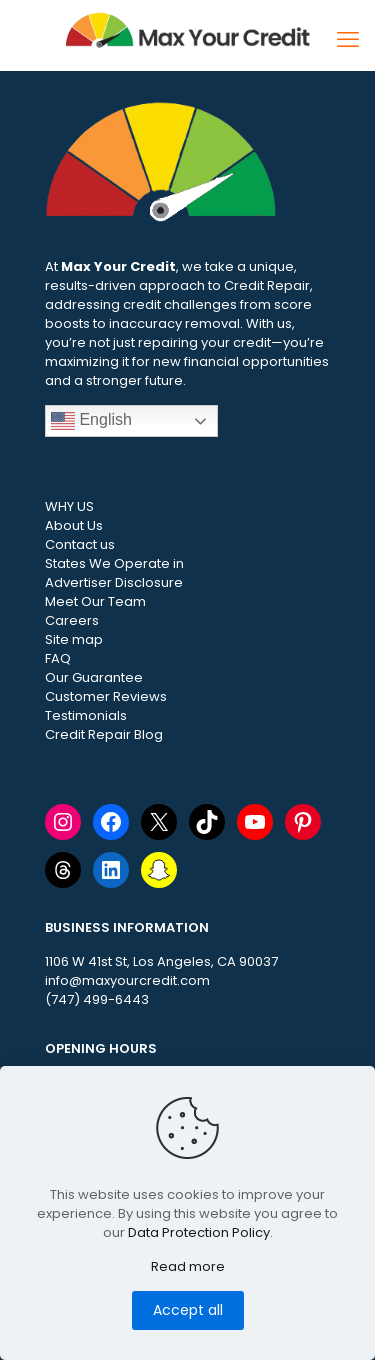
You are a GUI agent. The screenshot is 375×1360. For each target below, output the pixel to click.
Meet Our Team (95, 601)
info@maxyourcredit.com (127, 980)
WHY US (69, 506)
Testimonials (86, 715)
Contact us (80, 544)
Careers (72, 620)
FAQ (58, 658)
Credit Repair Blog (104, 734)
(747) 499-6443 (97, 999)
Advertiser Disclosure (114, 582)
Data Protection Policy (199, 1232)
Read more (188, 1266)
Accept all (188, 1310)
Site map (74, 639)
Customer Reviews (106, 696)
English (91, 421)
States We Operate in (114, 563)
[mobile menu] (348, 40)
